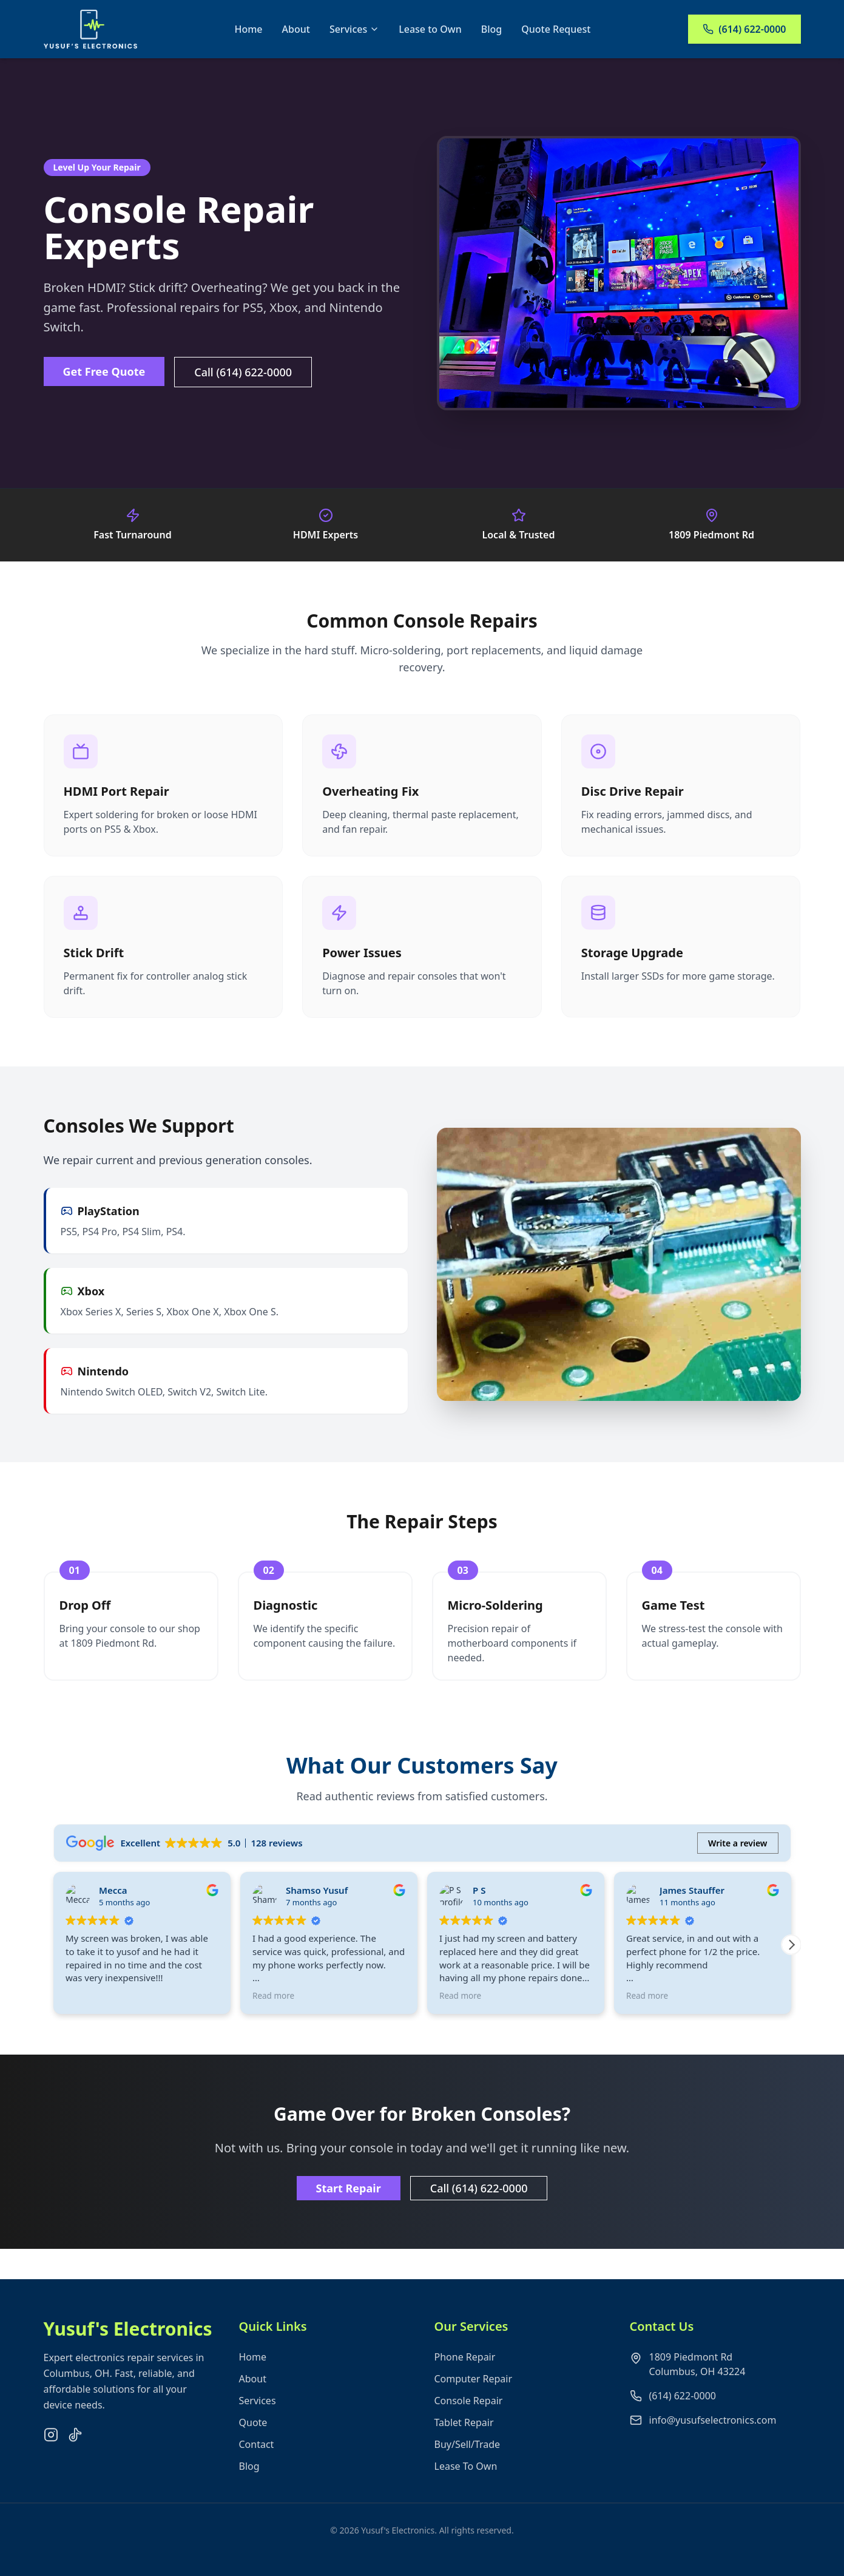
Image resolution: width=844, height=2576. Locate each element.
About (296, 29)
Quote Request (555, 29)
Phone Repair (465, 2378)
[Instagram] (51, 2456)
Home (248, 29)
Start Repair (348, 2188)
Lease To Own (466, 2488)
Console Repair (468, 2422)
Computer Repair (473, 2400)
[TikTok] (75, 2456)
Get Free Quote (104, 371)
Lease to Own (430, 29)
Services (354, 29)
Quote (253, 2444)
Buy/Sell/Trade (467, 2466)
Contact (256, 2466)
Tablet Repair (464, 2444)
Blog (491, 29)
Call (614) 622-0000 (243, 372)
